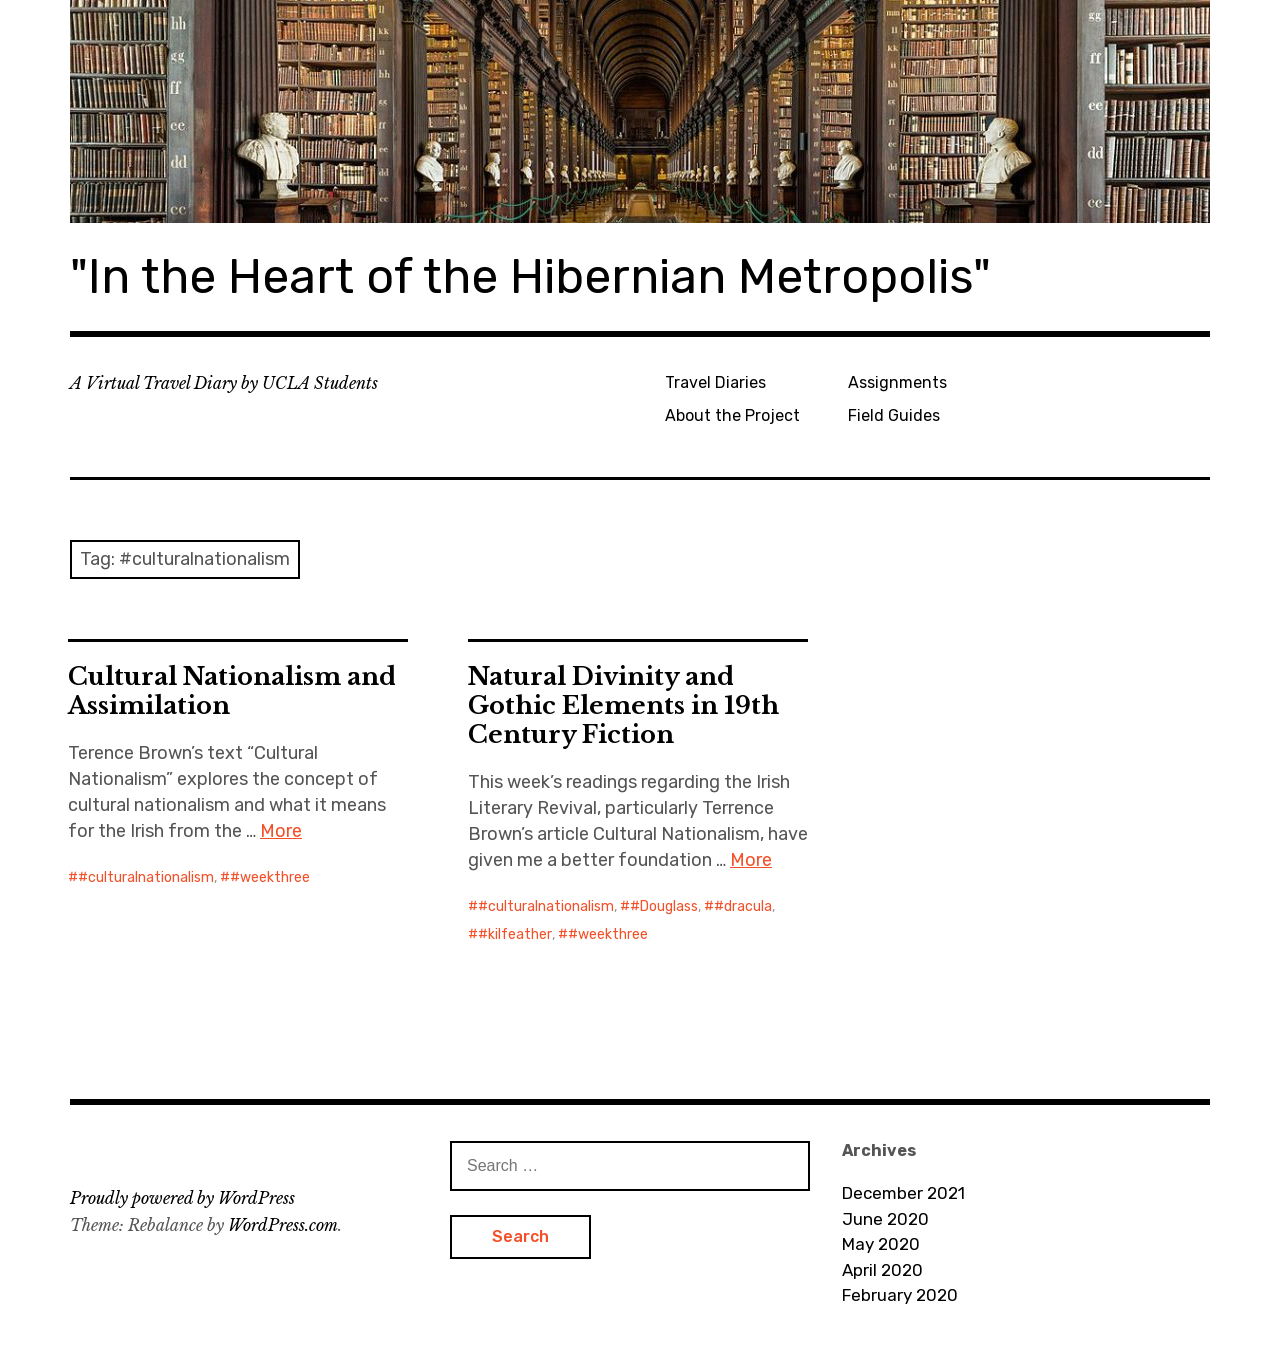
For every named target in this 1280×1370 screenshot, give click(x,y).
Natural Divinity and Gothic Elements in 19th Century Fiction (623, 705)
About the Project (732, 415)
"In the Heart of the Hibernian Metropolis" (530, 276)
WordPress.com (283, 1225)
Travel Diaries (715, 382)
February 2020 (900, 1295)
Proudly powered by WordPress (182, 1198)
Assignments (897, 382)
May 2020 (881, 1244)
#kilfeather (515, 934)
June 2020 (885, 1219)
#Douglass (664, 906)
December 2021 (903, 1193)
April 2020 (882, 1270)
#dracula (743, 906)
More (281, 831)
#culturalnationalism (146, 877)
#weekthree (270, 877)
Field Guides (894, 415)
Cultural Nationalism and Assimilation (232, 691)
